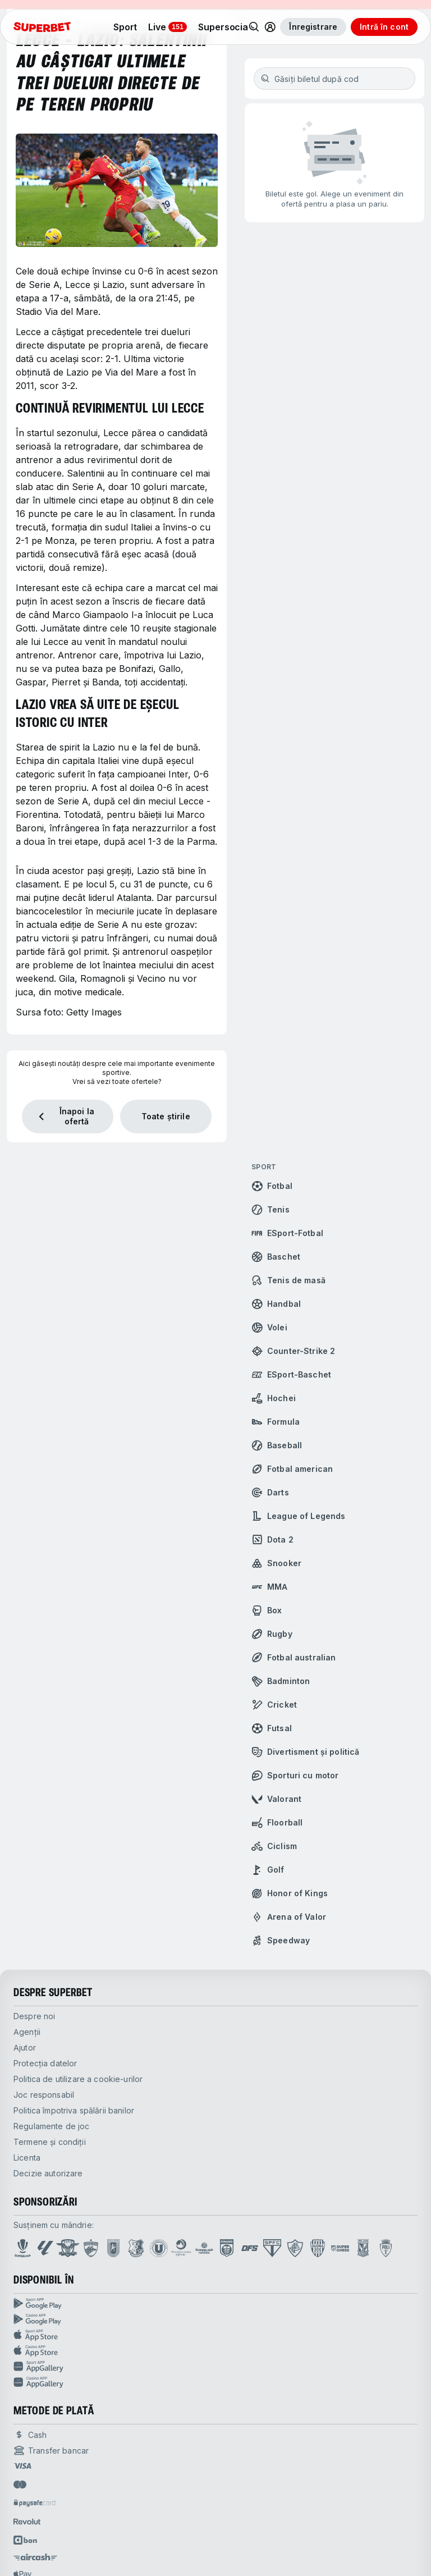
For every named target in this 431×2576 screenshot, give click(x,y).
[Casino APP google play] (215, 2319)
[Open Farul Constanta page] (136, 2248)
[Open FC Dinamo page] (91, 2248)
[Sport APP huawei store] (215, 2366)
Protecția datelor (45, 2063)
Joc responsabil (43, 2094)
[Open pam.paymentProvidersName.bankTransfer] (51, 2450)
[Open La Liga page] (45, 2248)
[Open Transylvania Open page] (181, 2248)
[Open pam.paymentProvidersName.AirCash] (35, 2557)
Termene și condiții (49, 2142)
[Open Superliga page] (23, 2248)
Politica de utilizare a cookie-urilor (78, 2079)
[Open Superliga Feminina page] (204, 2248)
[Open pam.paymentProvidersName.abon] (25, 2540)
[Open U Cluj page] (159, 2248)
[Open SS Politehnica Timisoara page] (386, 2248)
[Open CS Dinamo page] (226, 2248)
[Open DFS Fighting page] (250, 2248)
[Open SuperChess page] (340, 2248)
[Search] (254, 27)
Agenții (26, 2032)
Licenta (26, 2157)
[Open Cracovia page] (113, 2248)
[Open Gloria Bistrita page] (317, 2248)
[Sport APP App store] (215, 2335)
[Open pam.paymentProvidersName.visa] (22, 2466)
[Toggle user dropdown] (270, 27)
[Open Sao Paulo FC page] (272, 2248)
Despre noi (34, 2016)
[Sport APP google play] (215, 2303)
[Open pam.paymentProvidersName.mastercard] (19, 2484)
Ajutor (24, 2047)
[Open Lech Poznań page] (363, 2248)
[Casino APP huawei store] (215, 2382)
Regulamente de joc (51, 2126)
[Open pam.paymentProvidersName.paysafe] (34, 2503)
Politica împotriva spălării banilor (73, 2110)
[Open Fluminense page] (295, 2248)
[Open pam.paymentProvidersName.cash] (30, 2434)
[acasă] (42, 27)
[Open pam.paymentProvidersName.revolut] (26, 2521)
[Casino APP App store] (215, 2351)
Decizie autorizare (48, 2173)
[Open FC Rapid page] (68, 2248)
